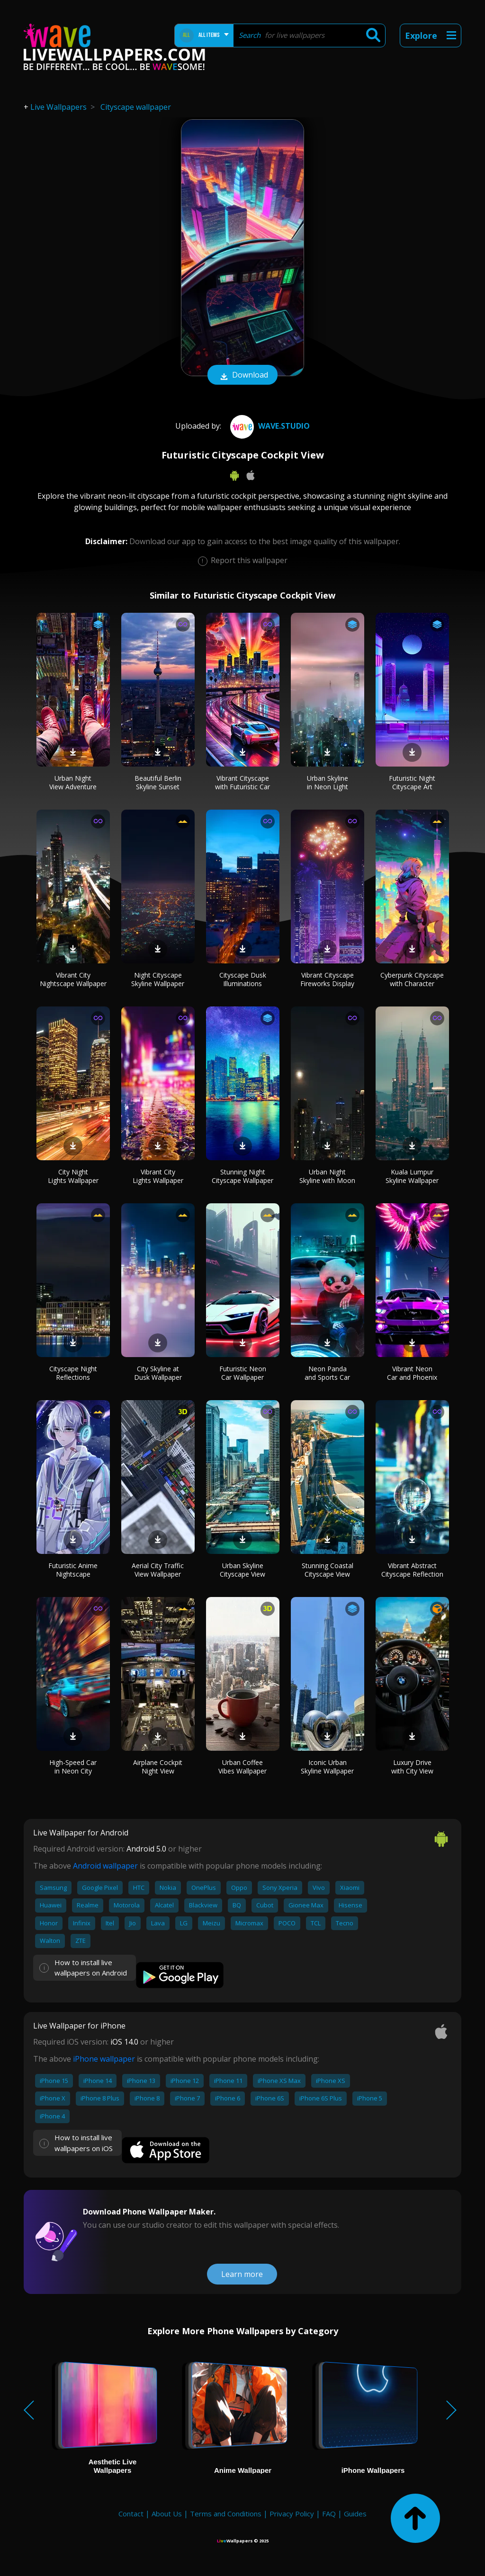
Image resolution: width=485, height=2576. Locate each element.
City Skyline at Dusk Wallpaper (158, 1373)
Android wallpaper (105, 1866)
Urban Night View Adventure (73, 782)
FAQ (329, 2513)
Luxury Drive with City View (412, 1766)
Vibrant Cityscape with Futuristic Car (242, 782)
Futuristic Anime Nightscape (73, 1570)
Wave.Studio (269, 426)
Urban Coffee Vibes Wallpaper (242, 1766)
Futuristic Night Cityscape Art (412, 782)
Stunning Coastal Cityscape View (327, 1570)
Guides (355, 2513)
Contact (131, 2513)
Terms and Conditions (225, 2513)
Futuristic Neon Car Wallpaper (242, 1373)
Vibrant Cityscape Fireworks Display (327, 979)
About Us (167, 2513)
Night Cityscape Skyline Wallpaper (157, 979)
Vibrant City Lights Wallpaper (158, 1176)
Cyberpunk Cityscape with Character (412, 979)
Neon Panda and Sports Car (327, 1373)
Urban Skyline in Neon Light (327, 782)
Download (242, 376)
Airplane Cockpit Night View (157, 1766)
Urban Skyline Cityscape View (242, 1570)
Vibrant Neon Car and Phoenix (412, 1373)
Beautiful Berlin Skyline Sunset (158, 782)
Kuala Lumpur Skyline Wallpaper (412, 1176)
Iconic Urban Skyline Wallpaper (327, 1766)
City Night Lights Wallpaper (73, 1176)
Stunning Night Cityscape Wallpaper (242, 1176)
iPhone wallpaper (104, 2059)
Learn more (242, 2274)
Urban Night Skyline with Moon (327, 1176)
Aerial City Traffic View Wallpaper (158, 1570)
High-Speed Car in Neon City (73, 1766)
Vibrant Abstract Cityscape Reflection (412, 1570)
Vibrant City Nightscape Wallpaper (73, 979)
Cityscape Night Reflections (73, 1373)
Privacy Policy (291, 2513)
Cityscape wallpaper (135, 107)
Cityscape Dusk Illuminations (242, 979)
